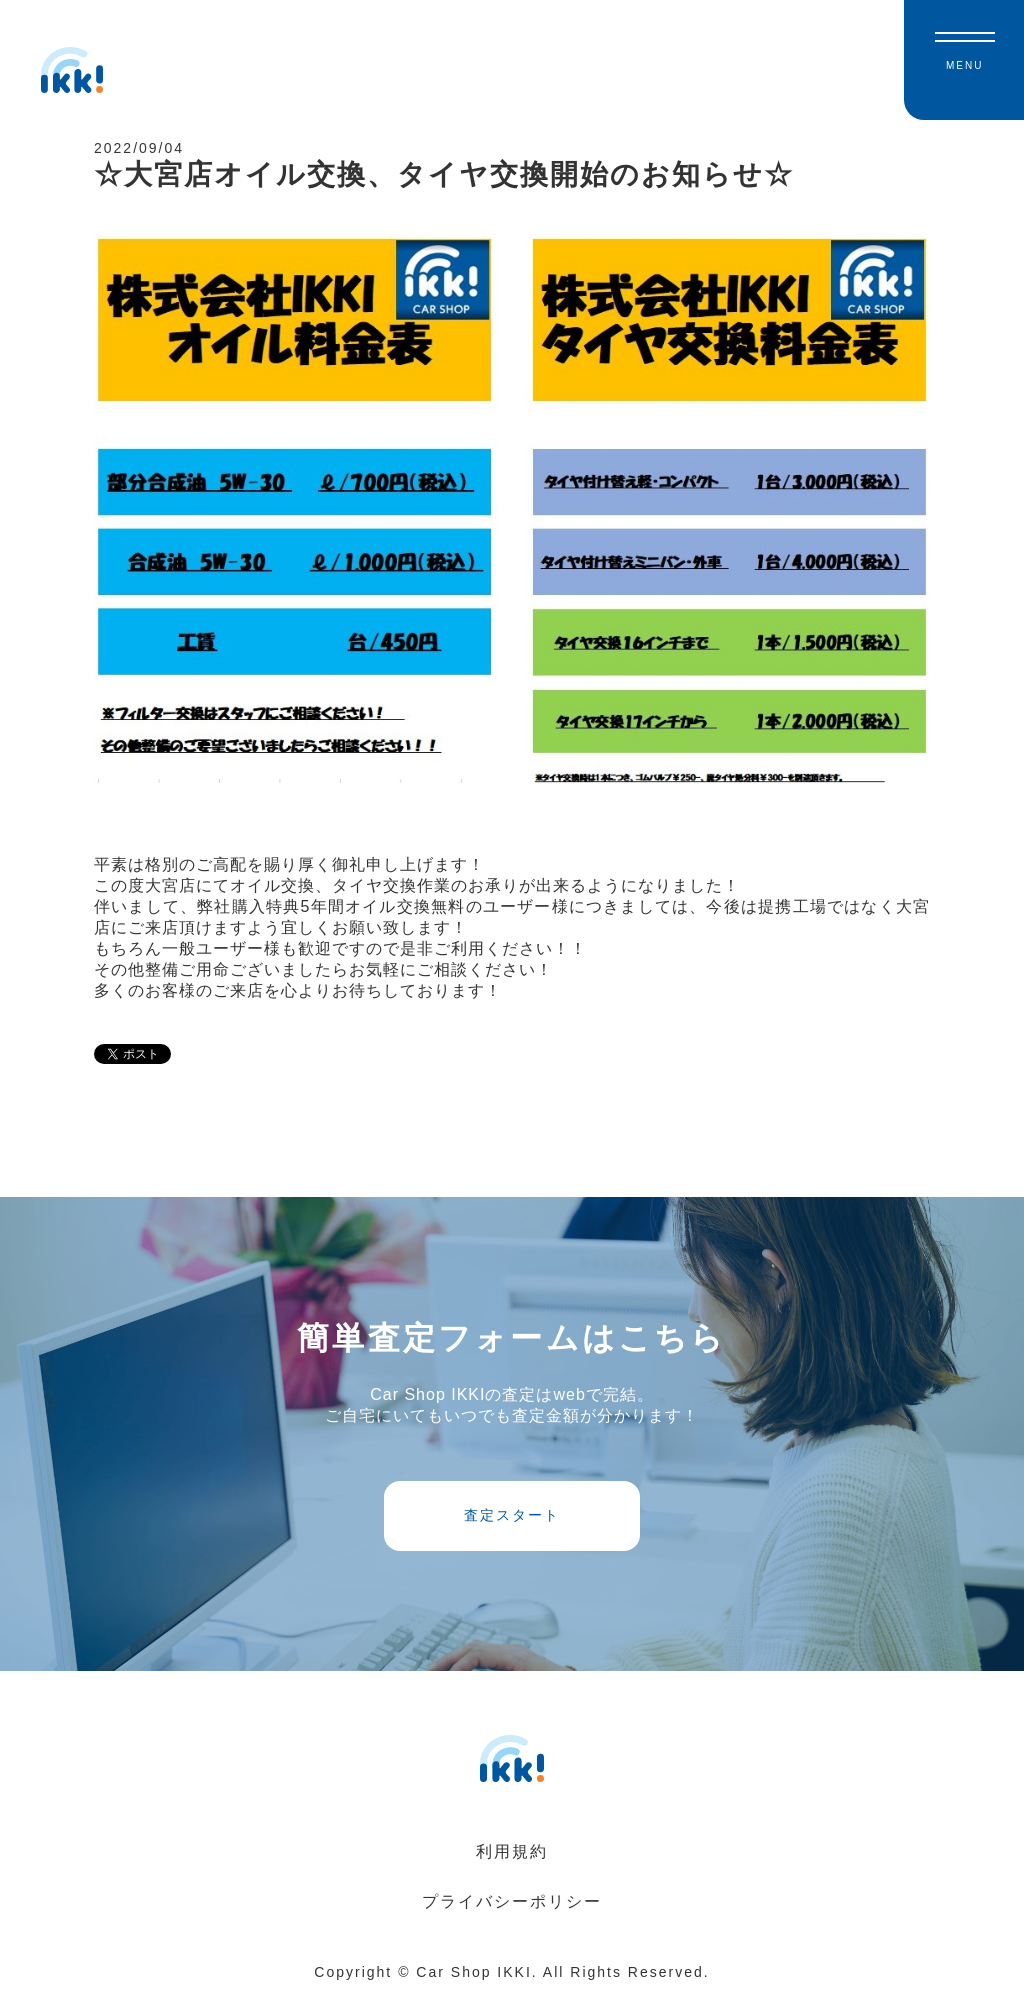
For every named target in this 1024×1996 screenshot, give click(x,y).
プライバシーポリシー (512, 1901)
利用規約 (512, 1851)
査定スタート (512, 1515)
